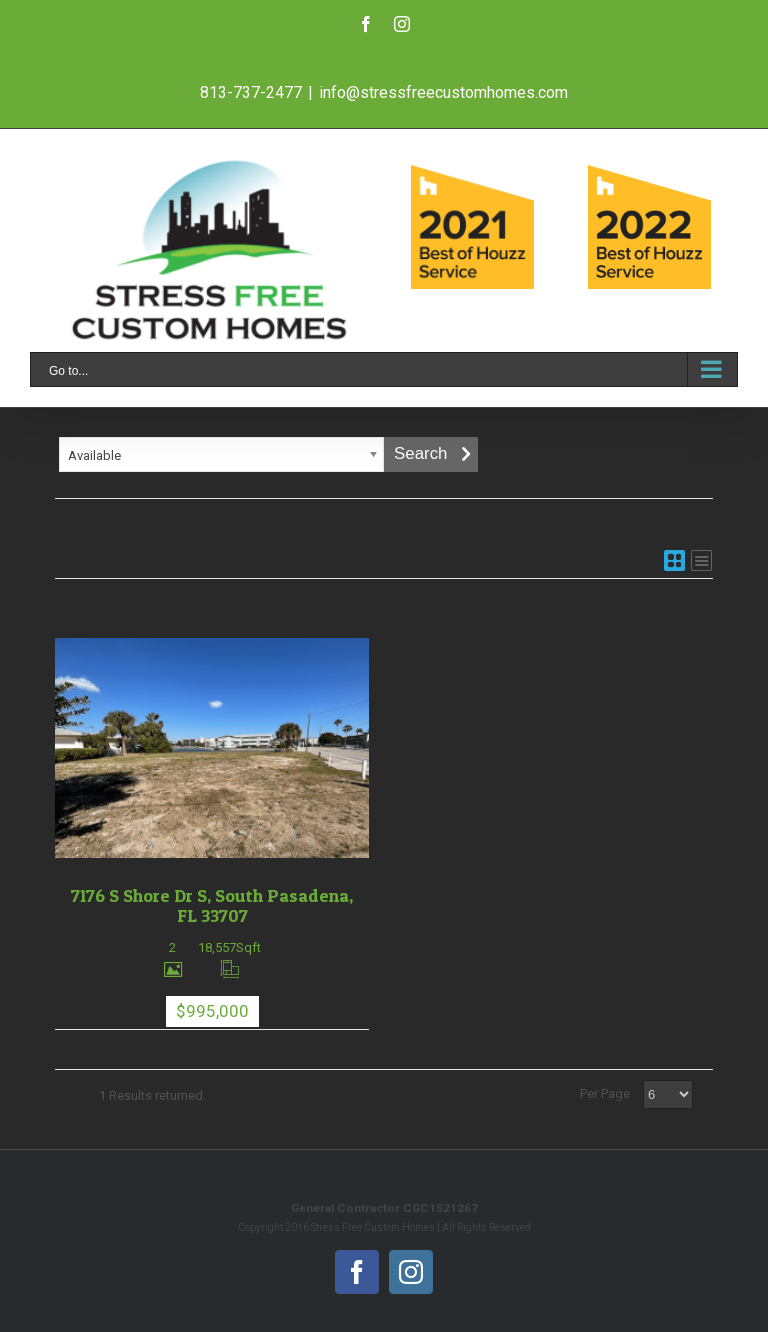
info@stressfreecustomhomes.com (443, 92)
